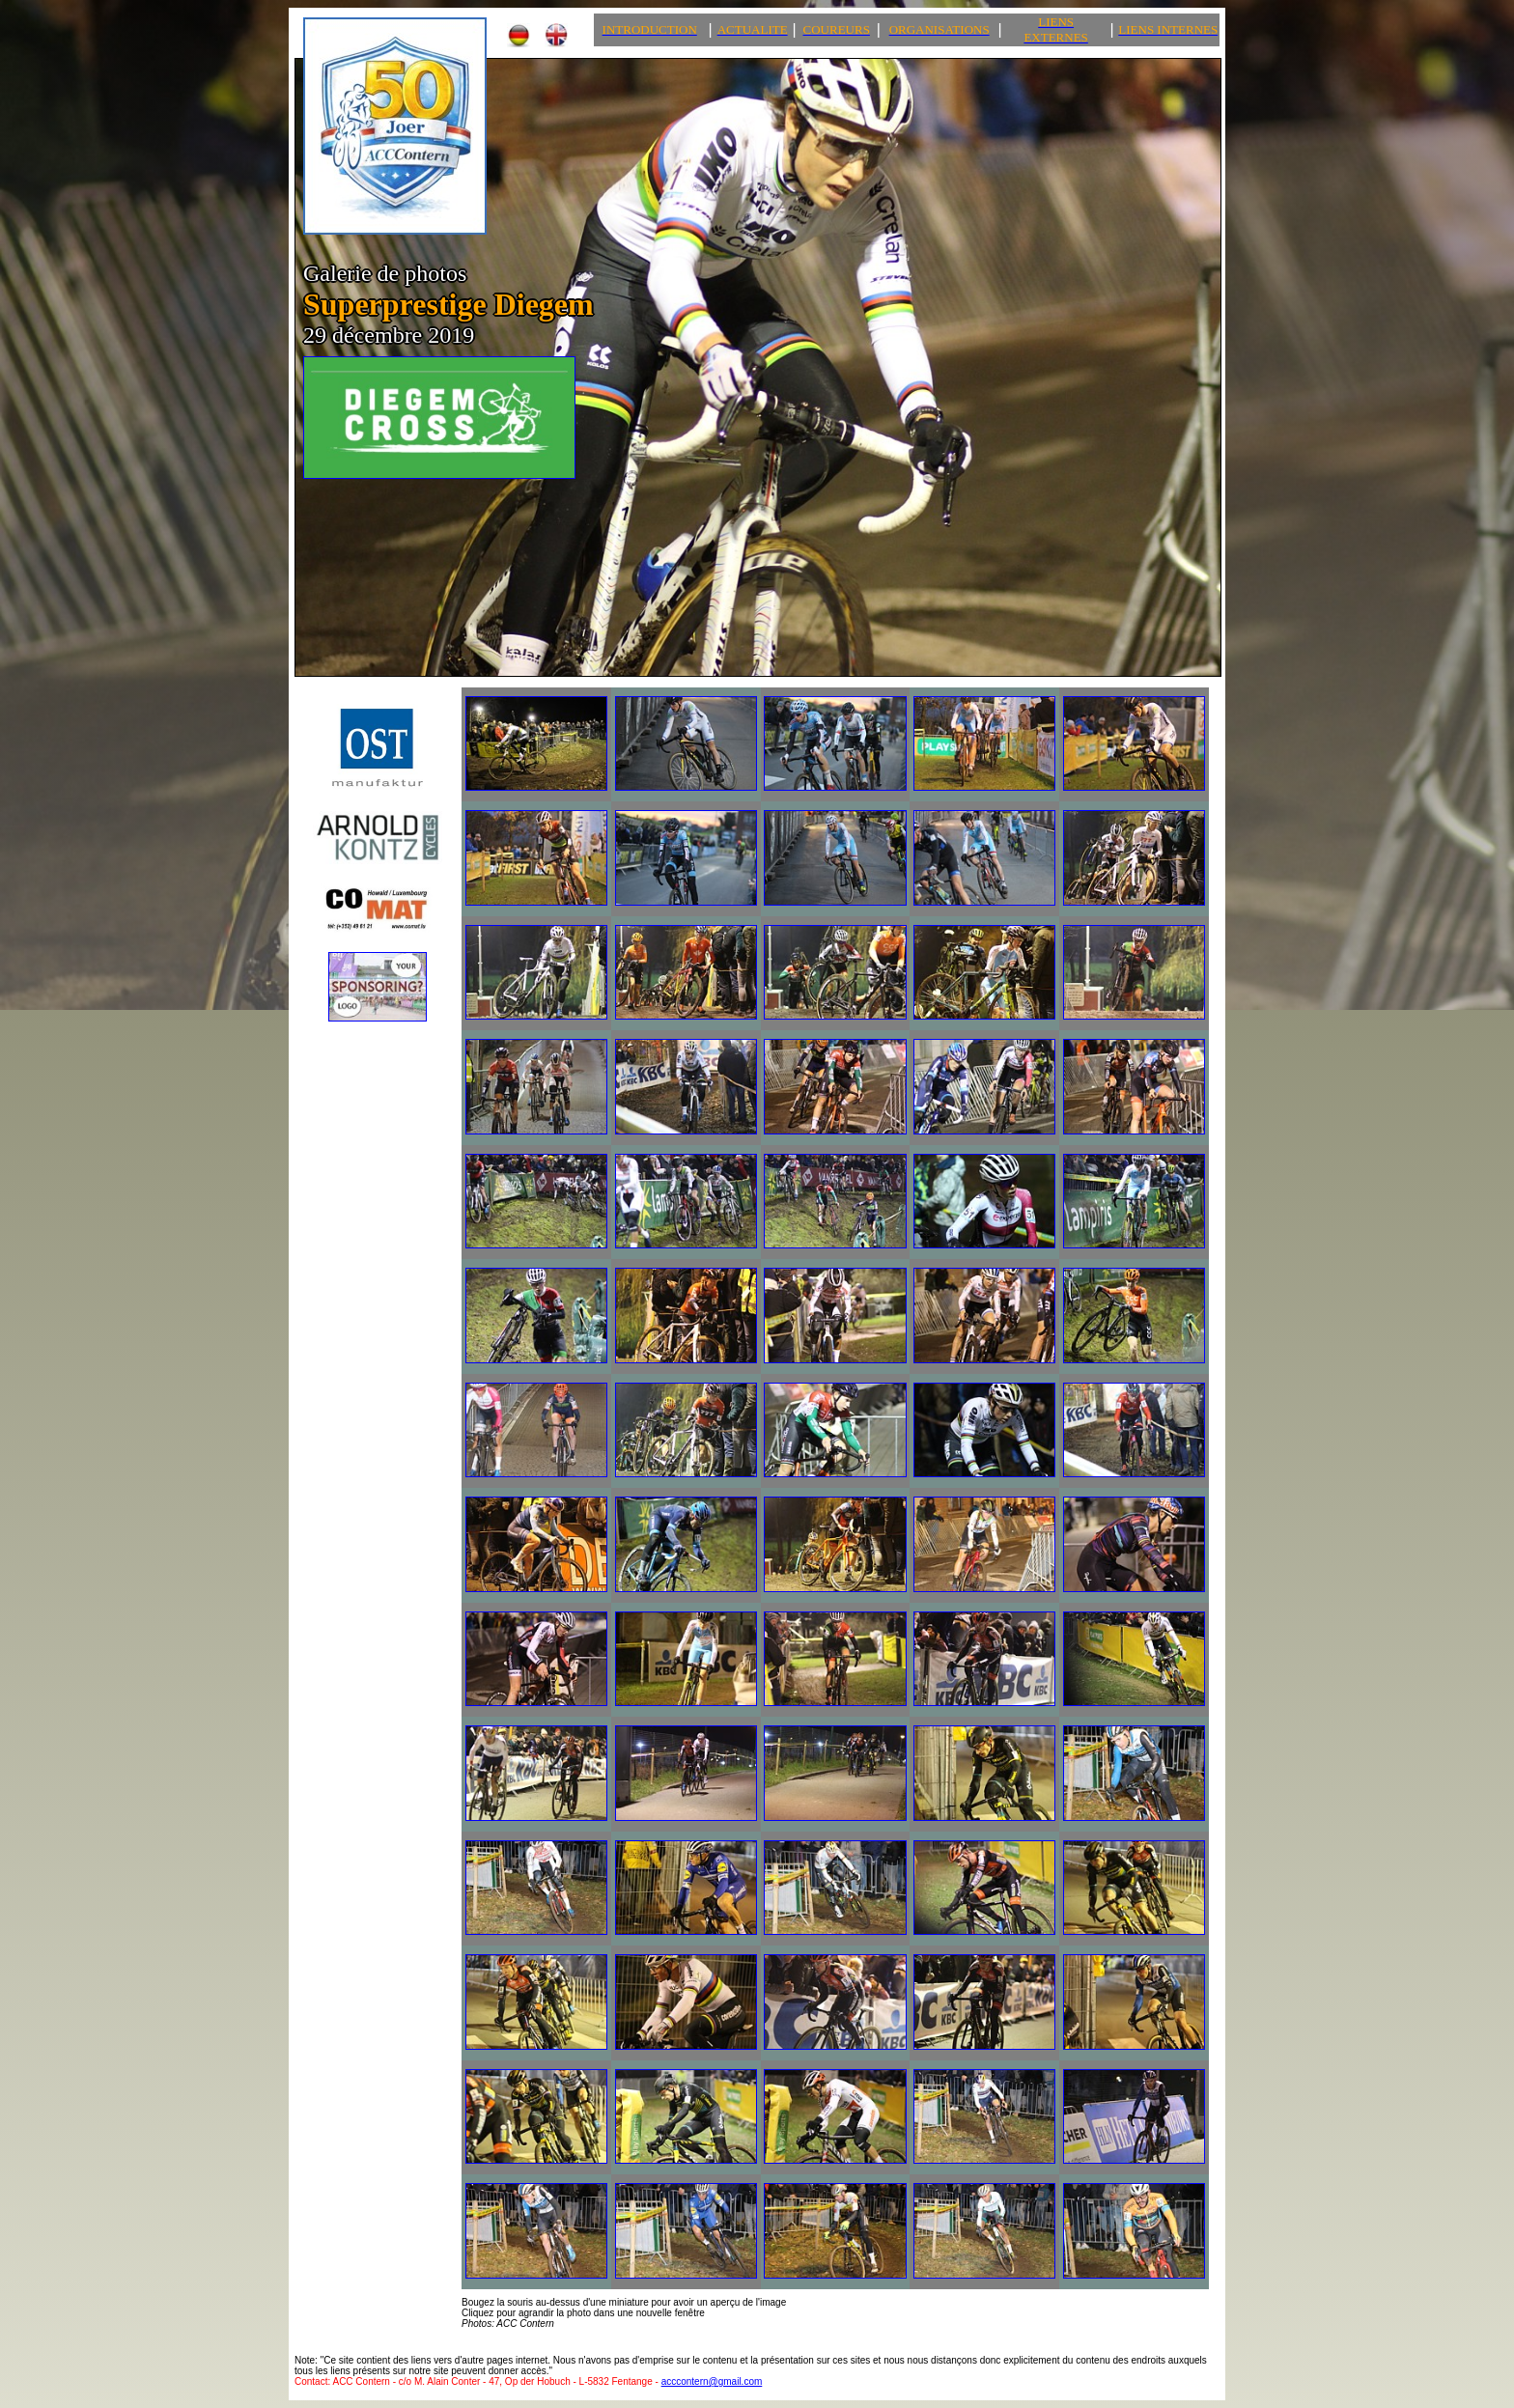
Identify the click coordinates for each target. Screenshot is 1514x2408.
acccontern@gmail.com (712, 2381)
